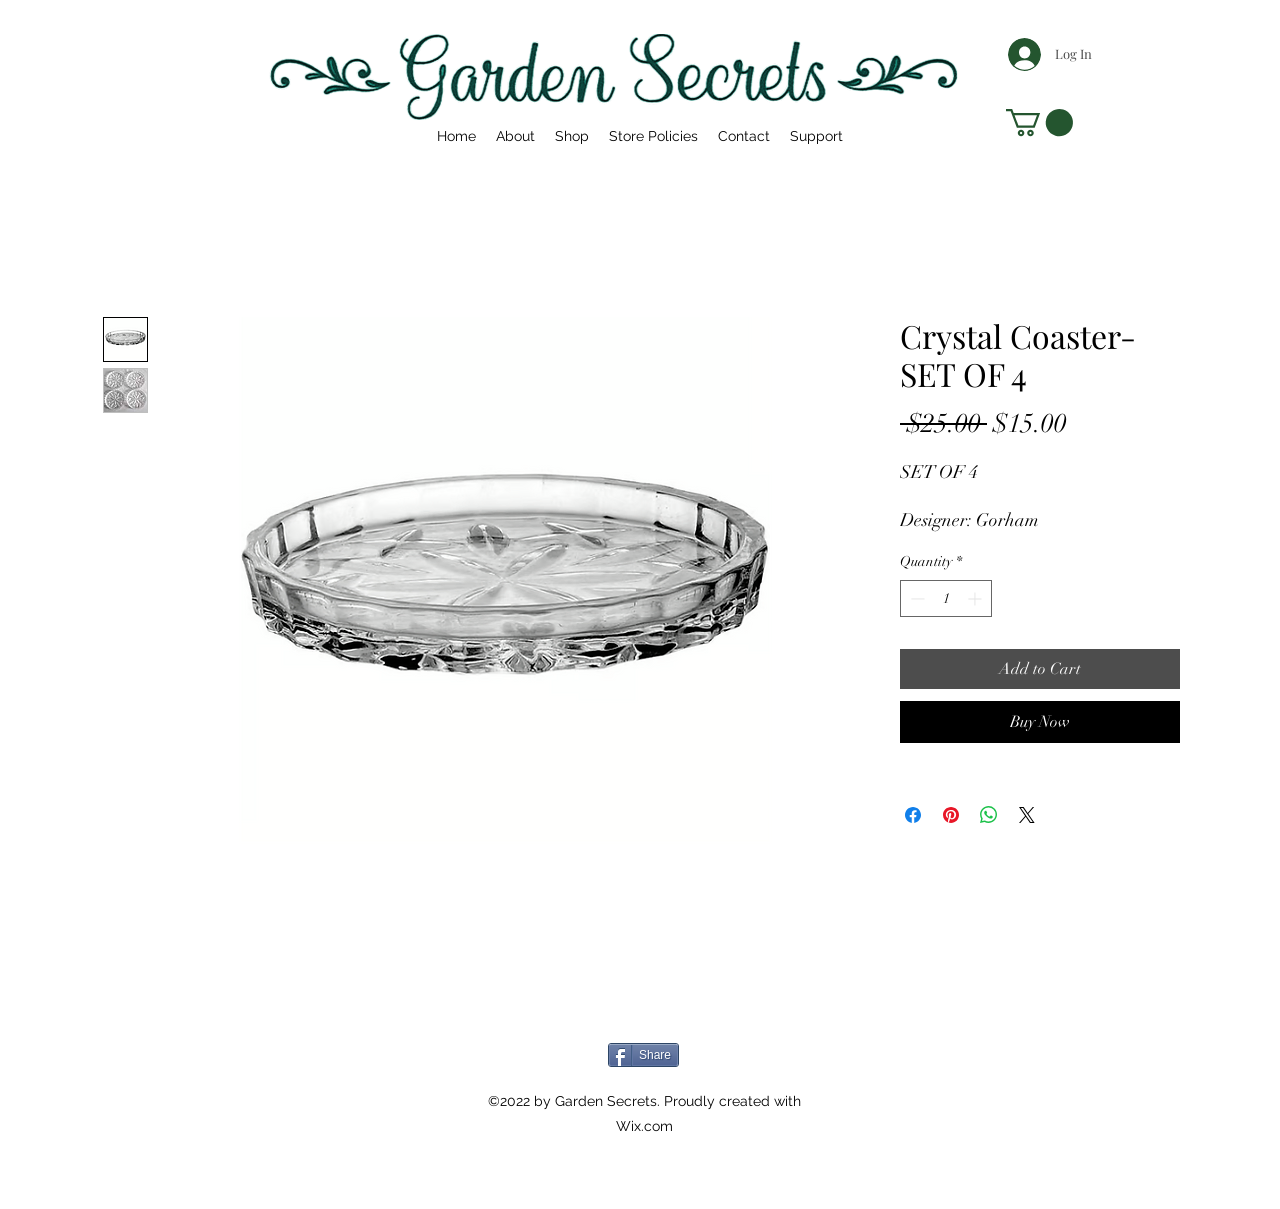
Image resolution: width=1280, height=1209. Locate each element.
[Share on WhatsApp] (989, 815)
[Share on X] (1027, 815)
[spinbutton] (946, 598)
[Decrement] (915, 598)
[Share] (643, 1055)
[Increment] (976, 598)
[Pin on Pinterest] (951, 815)
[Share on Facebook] (913, 815)
